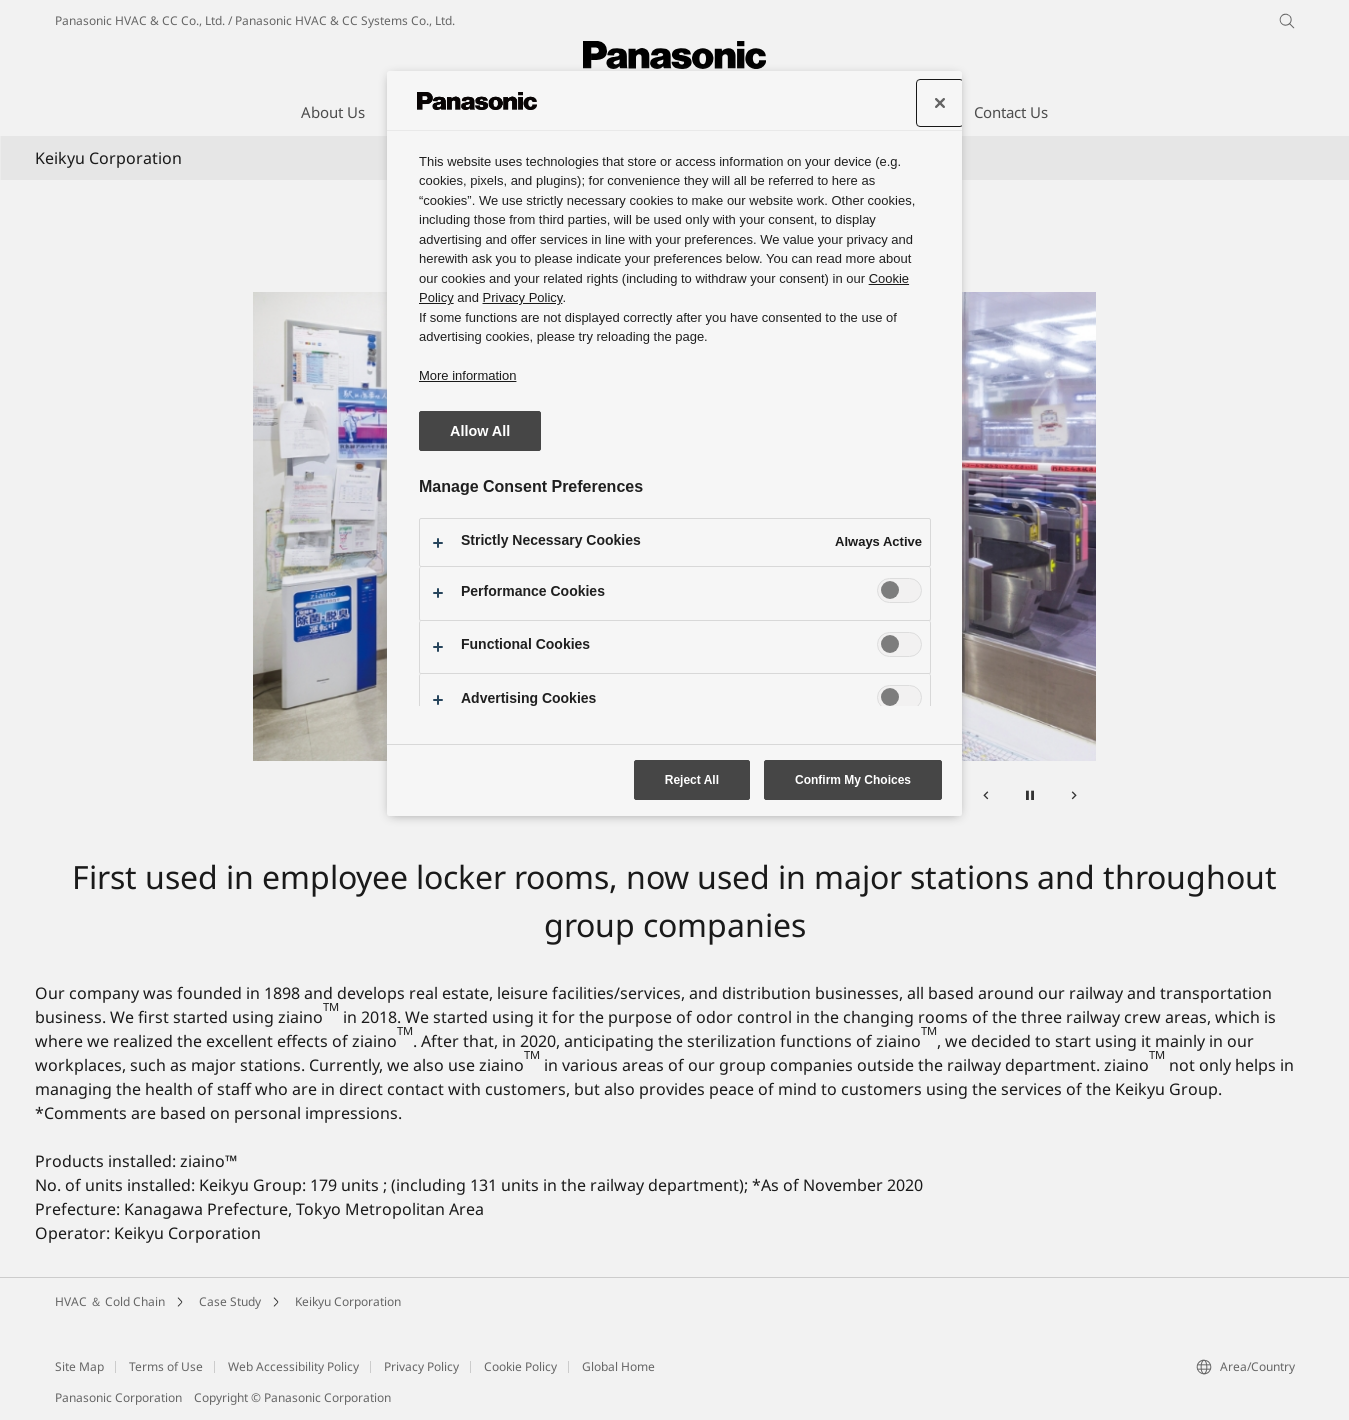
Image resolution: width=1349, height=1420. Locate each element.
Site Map (79, 1366)
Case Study (230, 1301)
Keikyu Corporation (348, 1301)
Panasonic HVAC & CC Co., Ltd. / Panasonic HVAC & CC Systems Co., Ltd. (255, 20)
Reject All (692, 780)
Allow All (480, 431)
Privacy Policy (421, 1366)
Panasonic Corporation (118, 1397)
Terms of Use (166, 1366)
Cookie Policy (520, 1366)
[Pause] (1030, 799)
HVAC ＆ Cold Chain (110, 1301)
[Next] (1074, 799)
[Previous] (986, 799)
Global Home (618, 1366)
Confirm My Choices (853, 780)
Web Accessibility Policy (293, 1366)
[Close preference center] (940, 103)
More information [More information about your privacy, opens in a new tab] (467, 375)
